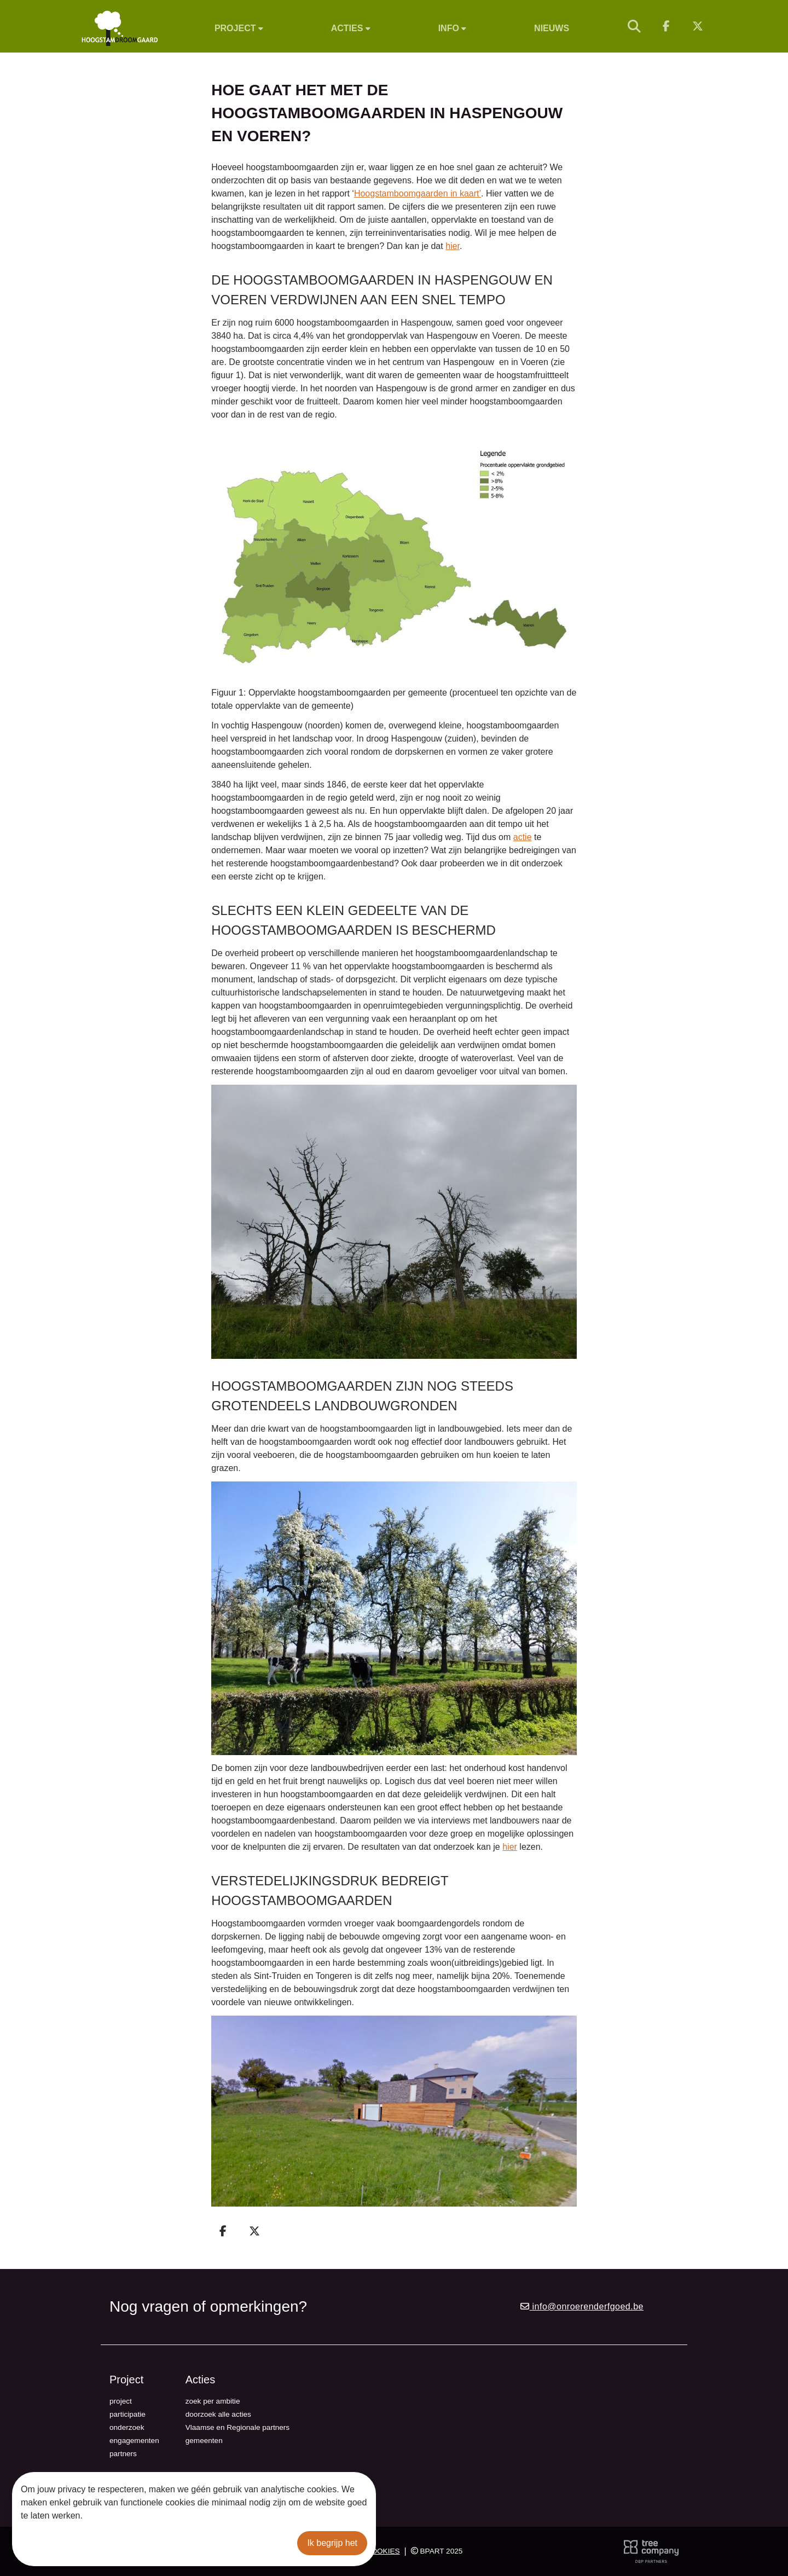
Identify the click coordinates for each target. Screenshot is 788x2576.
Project (239, 28)
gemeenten (204, 2440)
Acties (350, 28)
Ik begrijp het (332, 2543)
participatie (127, 2414)
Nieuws (551, 28)
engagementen (134, 2440)
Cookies (383, 2551)
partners (123, 2454)
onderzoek (126, 2427)
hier (452, 246)
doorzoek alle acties (218, 2414)
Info (452, 28)
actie (522, 837)
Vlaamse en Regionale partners (237, 2427)
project (120, 2401)
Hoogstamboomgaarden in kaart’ (417, 193)
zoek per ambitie (213, 2401)
